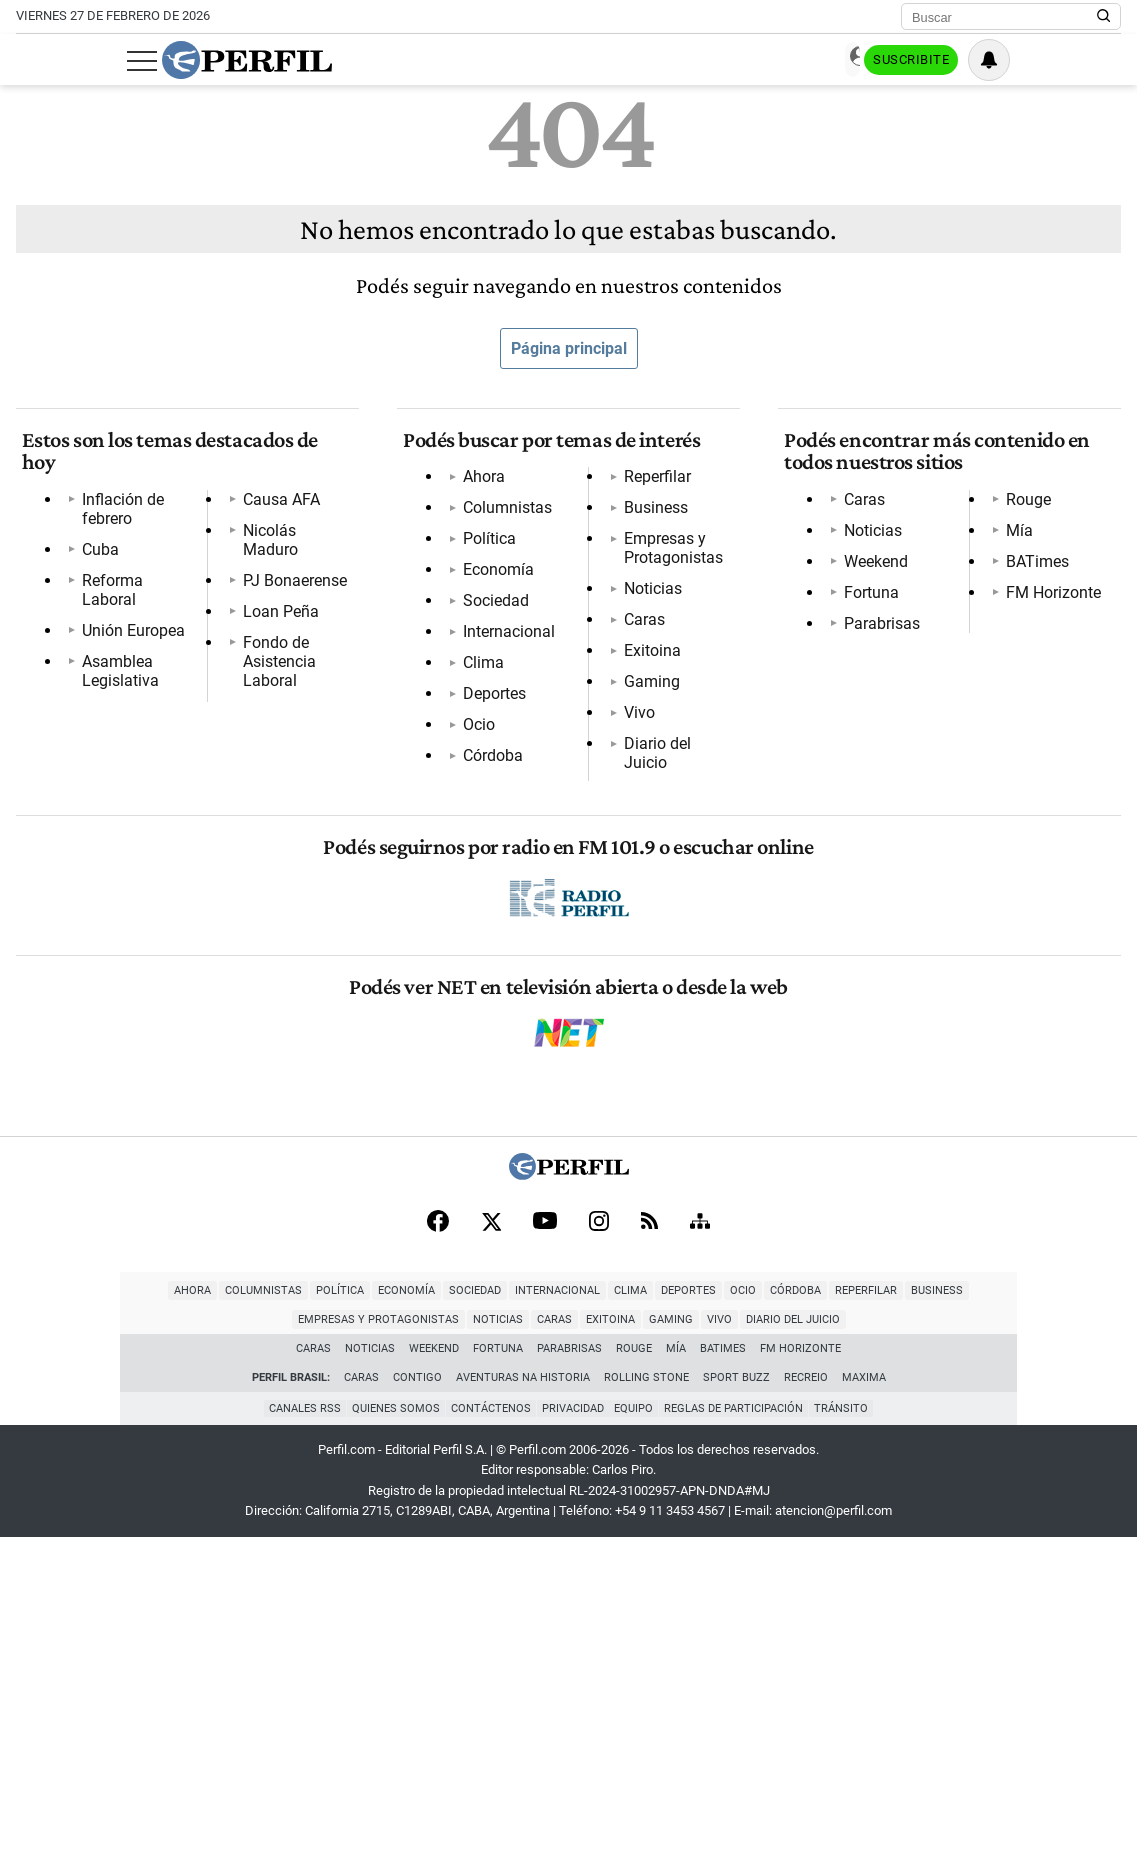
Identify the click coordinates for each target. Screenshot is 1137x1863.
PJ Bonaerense (128, 705)
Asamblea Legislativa (152, 612)
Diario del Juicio (514, 1046)
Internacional (503, 643)
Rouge (860, 665)
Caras (477, 922)
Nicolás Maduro (132, 674)
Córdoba (487, 767)
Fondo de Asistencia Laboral (176, 767)
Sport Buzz (736, 1704)
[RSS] (649, 1544)
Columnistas (501, 519)
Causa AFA (114, 643)
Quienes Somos (390, 1734)
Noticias (486, 891)
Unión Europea (127, 581)
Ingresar (921, 60)
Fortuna (865, 603)
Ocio (473, 736)
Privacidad (573, 1734)
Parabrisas (876, 634)
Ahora (478, 488)
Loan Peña (114, 736)
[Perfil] (569, 1495)
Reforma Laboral (135, 550)
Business (489, 829)
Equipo (637, 1734)
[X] (491, 1544)
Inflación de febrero (144, 488)
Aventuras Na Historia (523, 1704)
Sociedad (490, 612)
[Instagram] (599, 1544)
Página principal (569, 348)
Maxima (864, 1704)
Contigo (417, 1704)
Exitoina (485, 953)
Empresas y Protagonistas (549, 860)
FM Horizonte (885, 758)
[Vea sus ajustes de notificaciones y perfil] (1100, 60)
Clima (477, 674)
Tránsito (851, 1734)
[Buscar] (1004, 17)
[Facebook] (438, 1544)
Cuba (94, 519)
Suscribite (1019, 61)
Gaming (485, 984)
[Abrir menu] (31, 61)
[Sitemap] (700, 1544)
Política (483, 550)
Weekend (870, 572)
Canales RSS (296, 1734)
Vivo (472, 1015)
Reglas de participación (740, 1734)
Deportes (488, 705)
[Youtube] (545, 1544)
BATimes (869, 727)
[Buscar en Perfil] (1104, 17)
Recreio (806, 1704)
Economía (492, 581)
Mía (851, 696)
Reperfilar (490, 798)
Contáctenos (488, 1734)
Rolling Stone (646, 1704)
